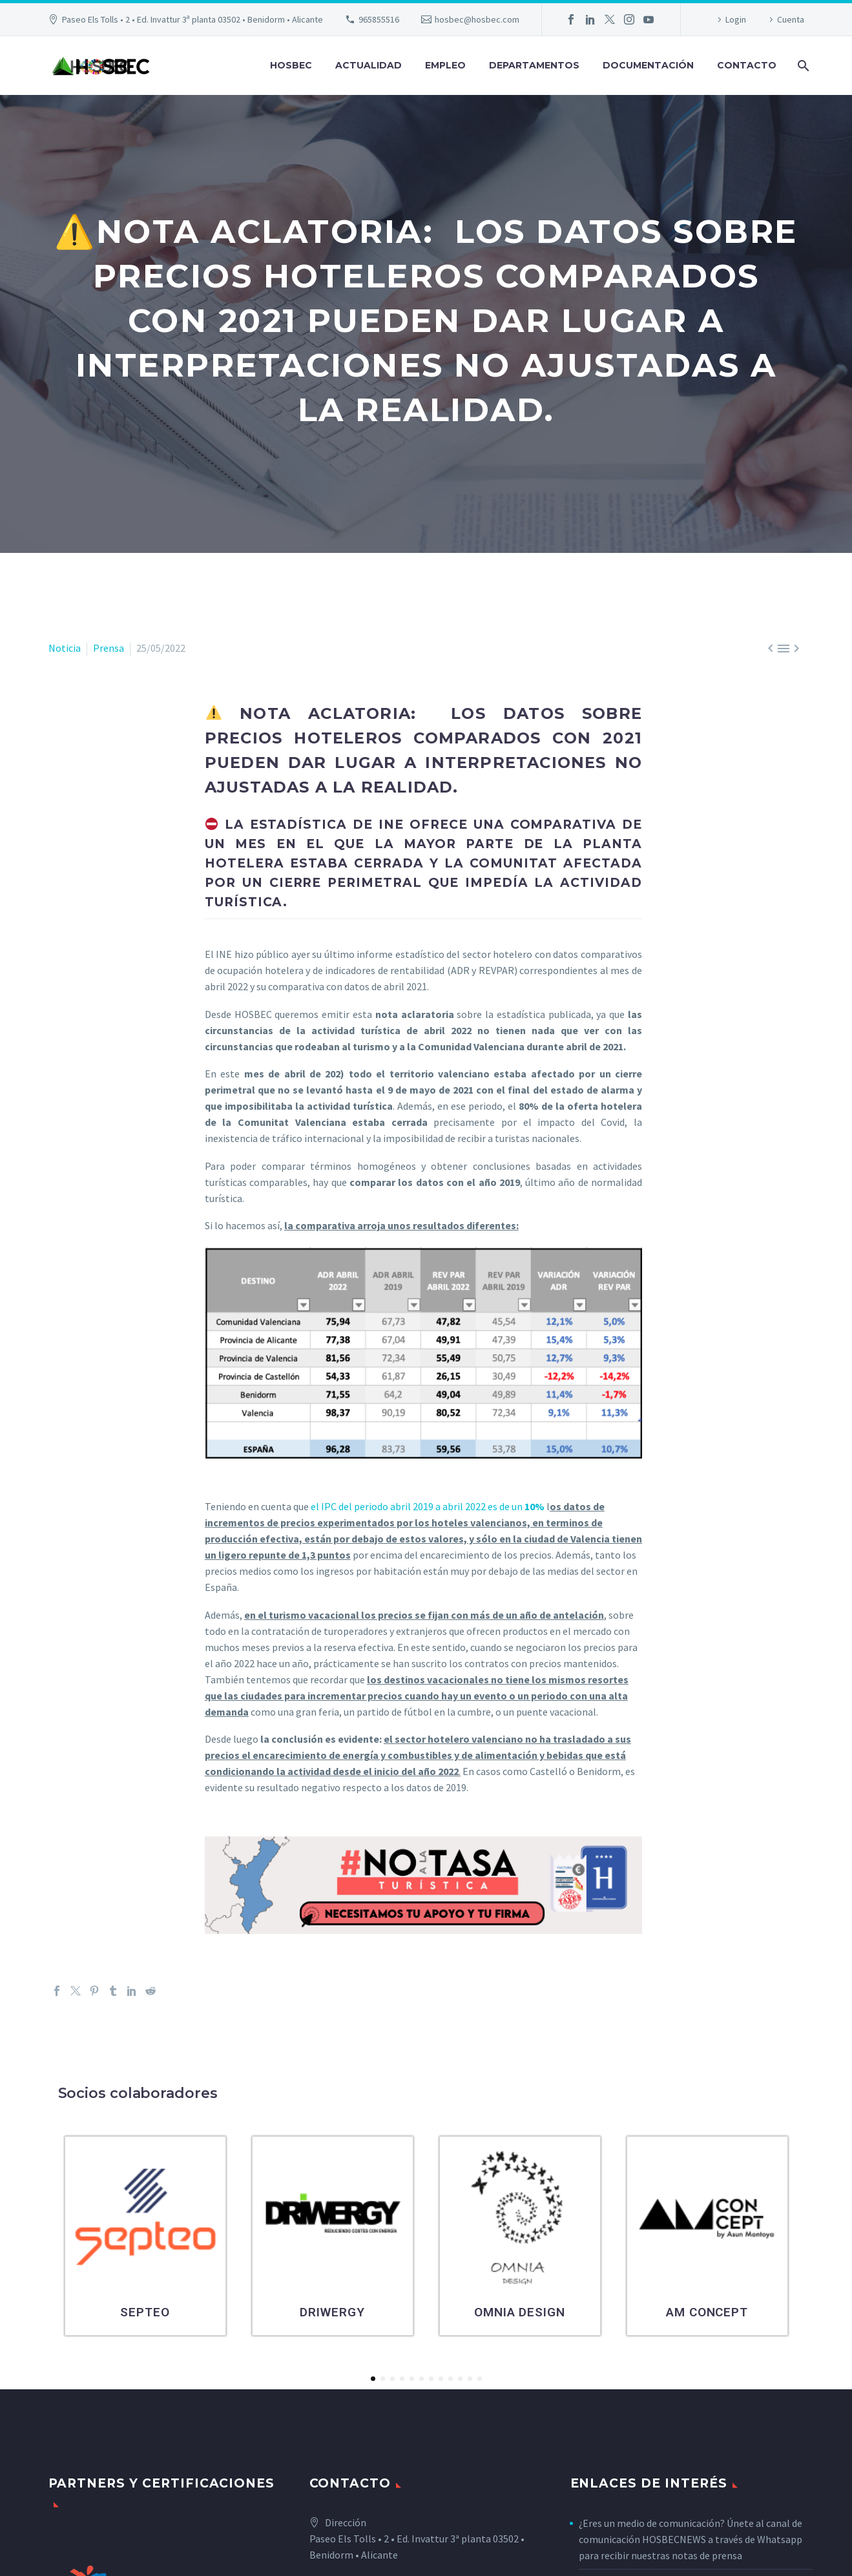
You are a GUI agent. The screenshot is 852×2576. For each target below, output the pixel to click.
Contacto (746, 65)
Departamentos (534, 65)
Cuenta (790, 19)
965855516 (378, 19)
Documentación (648, 65)
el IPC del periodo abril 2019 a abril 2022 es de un (428, 1506)
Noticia (64, 647)
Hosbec (291, 65)
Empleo (445, 65)
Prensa (108, 647)
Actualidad (368, 65)
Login (735, 19)
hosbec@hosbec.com (477, 19)
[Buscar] (802, 65)
